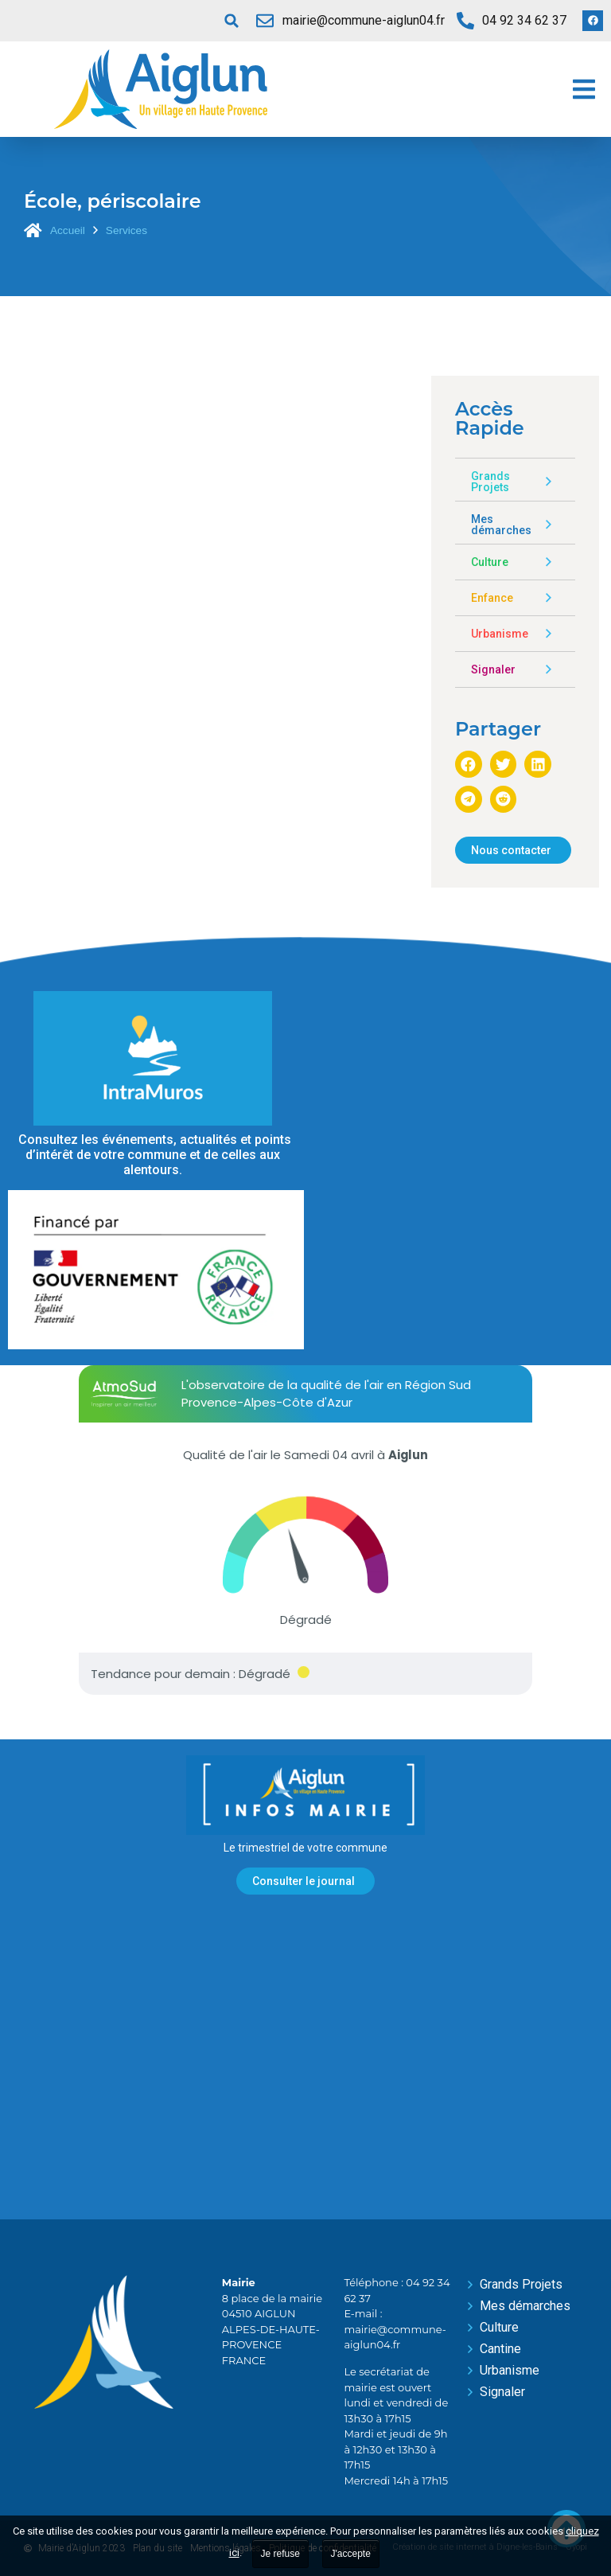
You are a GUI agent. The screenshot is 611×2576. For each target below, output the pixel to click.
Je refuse (280, 2553)
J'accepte (351, 2553)
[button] (231, 20)
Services (126, 230)
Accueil (67, 230)
